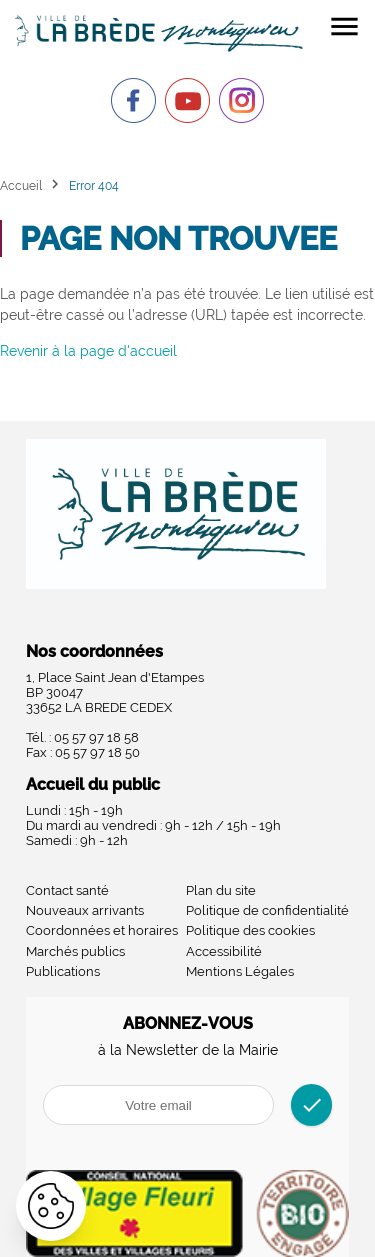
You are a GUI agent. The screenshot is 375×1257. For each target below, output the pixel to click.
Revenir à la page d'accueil (88, 351)
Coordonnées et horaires (102, 930)
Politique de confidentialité (267, 910)
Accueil (21, 185)
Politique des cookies (250, 930)
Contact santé (67, 890)
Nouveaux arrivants (85, 910)
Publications (63, 971)
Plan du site (221, 890)
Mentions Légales (240, 971)
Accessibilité (224, 951)
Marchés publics (75, 951)
